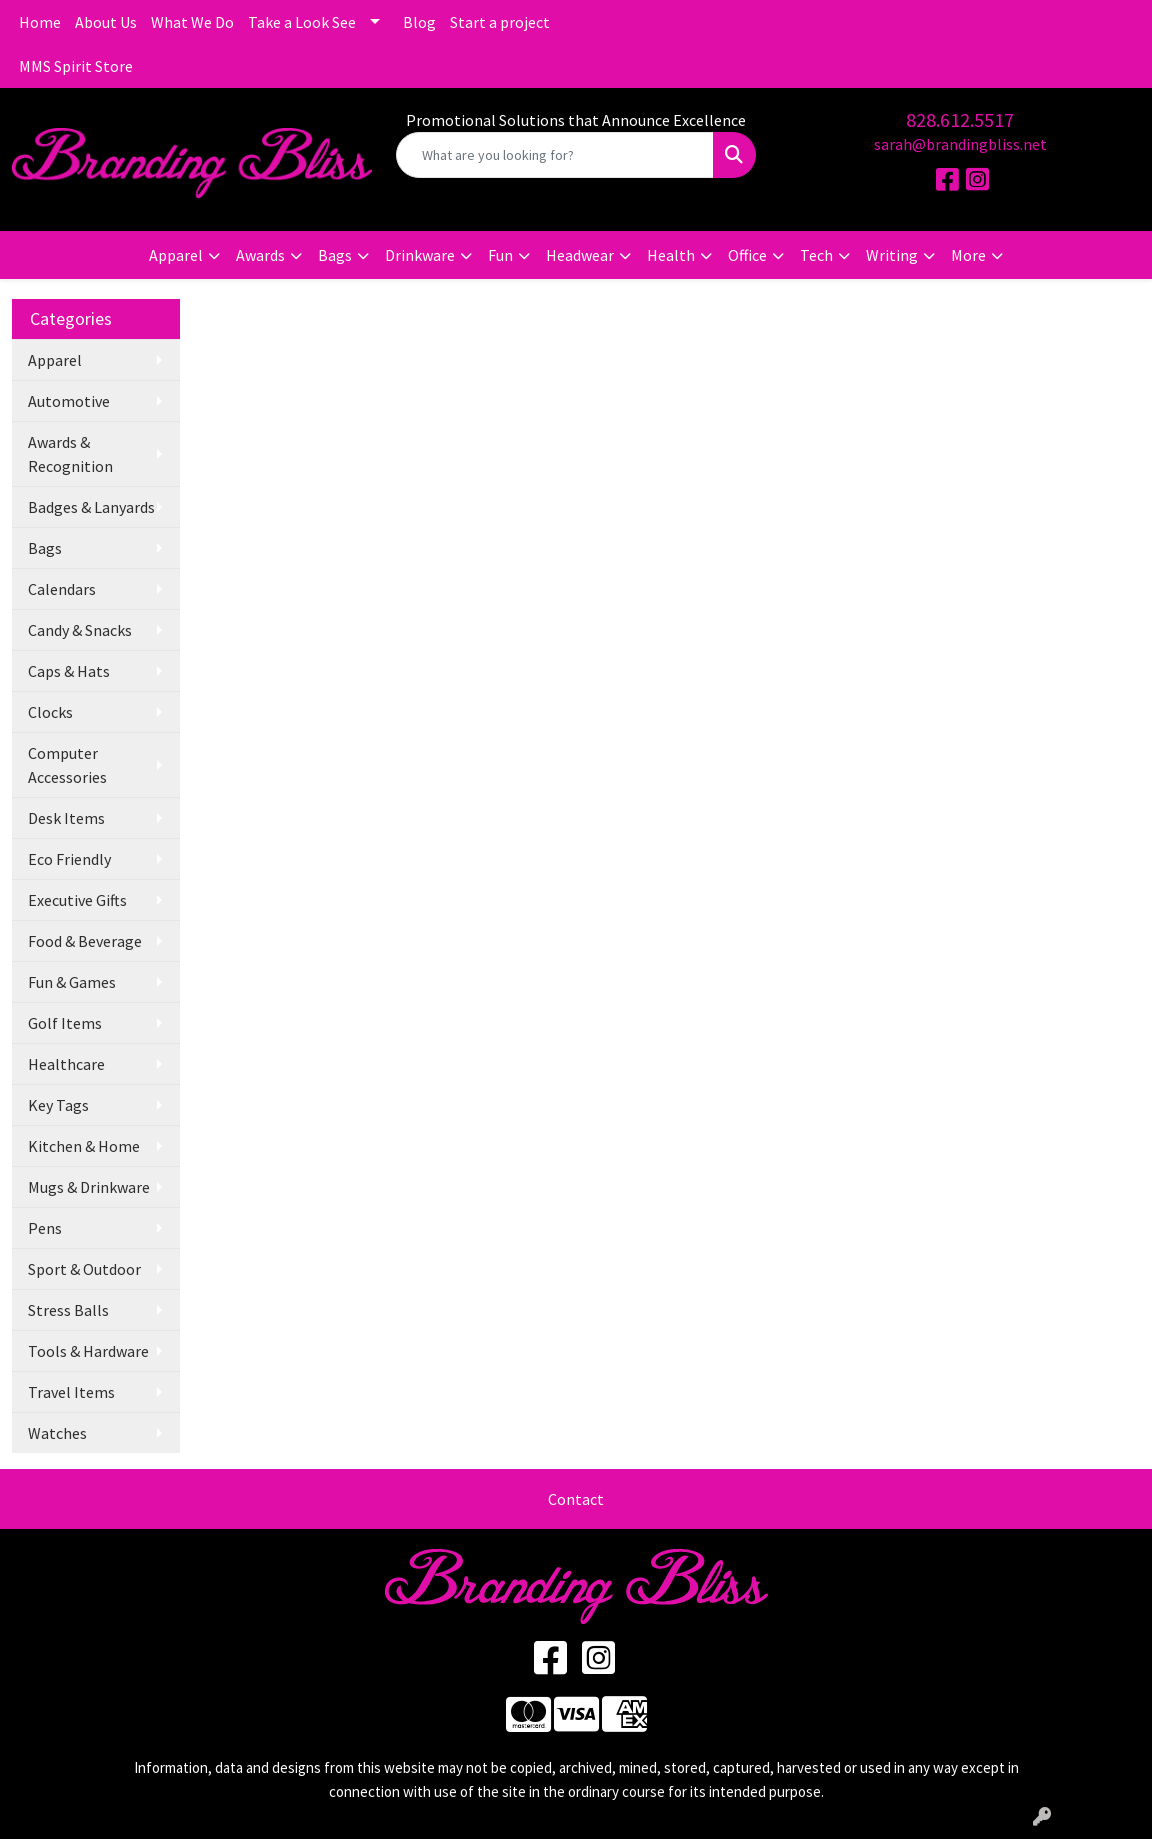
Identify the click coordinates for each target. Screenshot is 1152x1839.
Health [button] (671, 255)
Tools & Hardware (88, 1351)
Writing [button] (892, 255)
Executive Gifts (77, 900)
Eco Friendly (69, 859)
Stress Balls (68, 1310)
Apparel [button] (176, 255)
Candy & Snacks (80, 630)
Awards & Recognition (70, 454)
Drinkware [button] (420, 255)
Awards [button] (260, 255)
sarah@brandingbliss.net (960, 144)
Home (40, 22)
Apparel (55, 360)
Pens (45, 1228)
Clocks (50, 712)
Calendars (62, 589)
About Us (106, 22)
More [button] (968, 255)
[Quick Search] (555, 155)
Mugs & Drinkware (89, 1187)
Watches (57, 1433)
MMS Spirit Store (76, 66)
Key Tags (58, 1105)
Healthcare (66, 1064)
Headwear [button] (580, 255)
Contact (576, 1499)
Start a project (500, 22)
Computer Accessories (67, 765)
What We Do (192, 22)
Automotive (69, 401)
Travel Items (71, 1392)
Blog (419, 22)
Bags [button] (335, 255)
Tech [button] (816, 255)
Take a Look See (302, 22)
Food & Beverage (85, 941)
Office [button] (747, 255)
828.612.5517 (960, 119)
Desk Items (66, 818)
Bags (45, 548)
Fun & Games (72, 982)
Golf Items (65, 1023)
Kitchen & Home (84, 1146)
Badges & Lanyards (91, 507)
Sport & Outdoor (84, 1269)
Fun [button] (500, 255)
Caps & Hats (69, 671)
